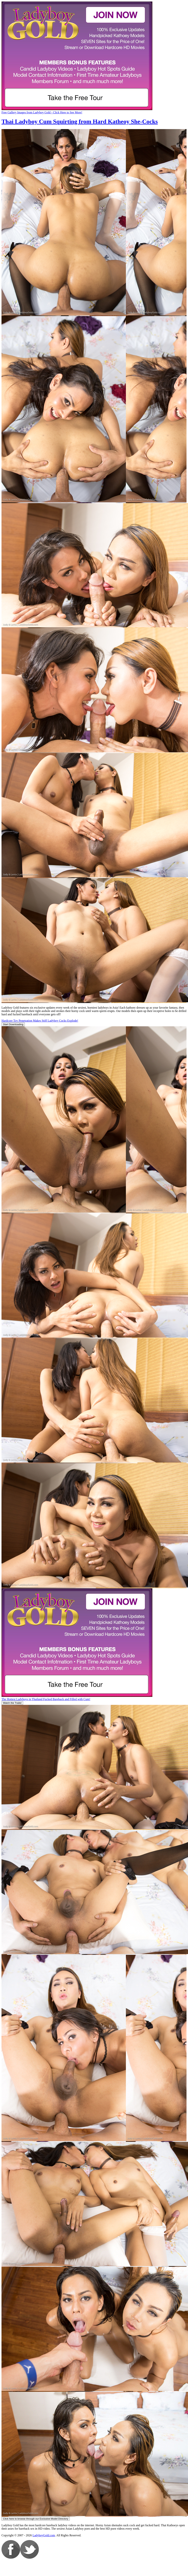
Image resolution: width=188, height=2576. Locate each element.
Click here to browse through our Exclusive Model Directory (35, 2518)
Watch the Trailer (12, 1703)
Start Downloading (13, 1024)
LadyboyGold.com (43, 2535)
